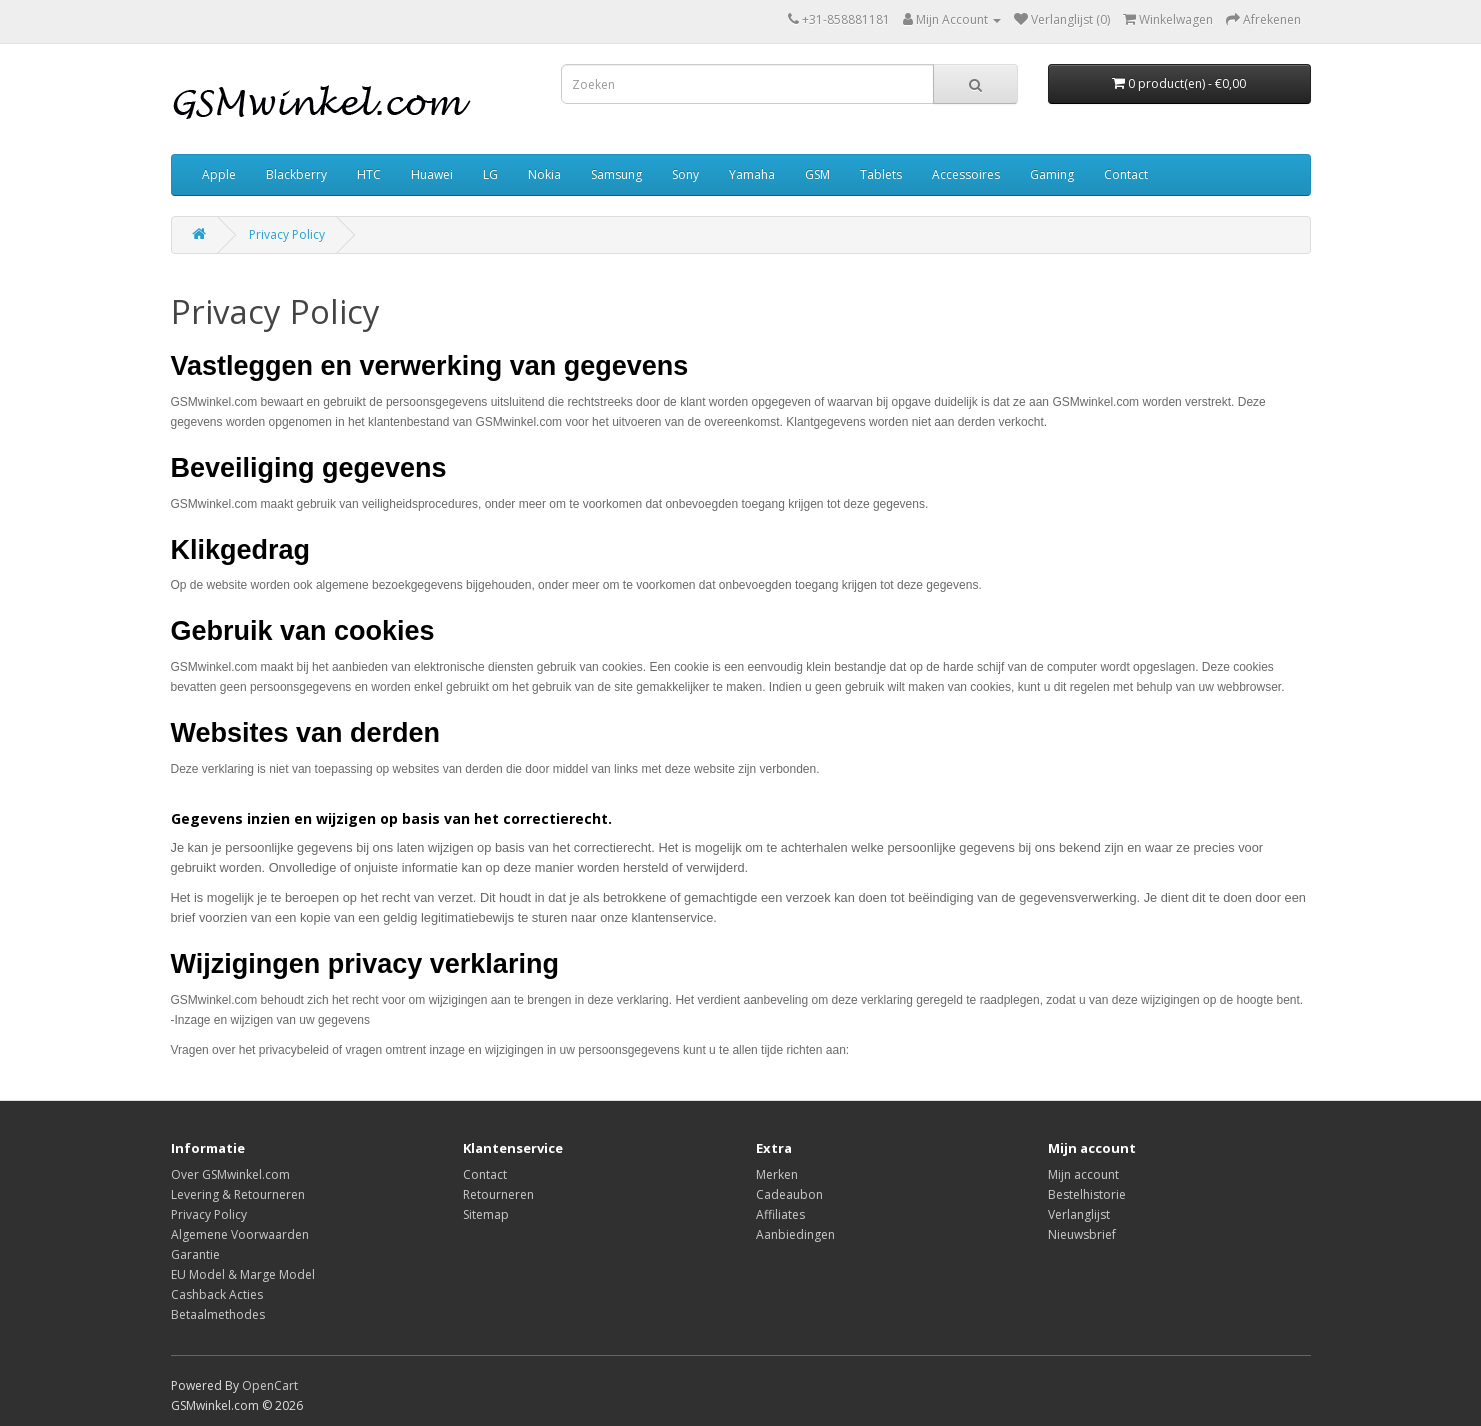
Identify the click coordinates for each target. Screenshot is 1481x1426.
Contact (1126, 174)
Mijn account (1083, 1174)
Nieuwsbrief (1082, 1234)
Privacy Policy (287, 234)
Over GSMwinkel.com (230, 1174)
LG (490, 174)
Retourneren (498, 1194)
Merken (777, 1174)
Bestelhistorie (1087, 1194)
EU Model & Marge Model (243, 1274)
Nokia (544, 174)
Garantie (195, 1254)
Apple (219, 174)
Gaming (1052, 174)
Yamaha (752, 174)
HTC (369, 174)
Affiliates (780, 1214)
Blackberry (296, 174)
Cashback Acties (217, 1294)
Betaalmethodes (218, 1314)
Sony (685, 174)
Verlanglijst (1079, 1214)
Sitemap (486, 1214)
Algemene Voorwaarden (240, 1234)
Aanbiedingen (795, 1234)
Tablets (881, 174)
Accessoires (966, 174)
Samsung (616, 174)
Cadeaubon (789, 1194)
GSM (817, 174)
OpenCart (270, 1385)
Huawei (432, 174)
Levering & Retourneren (238, 1194)
